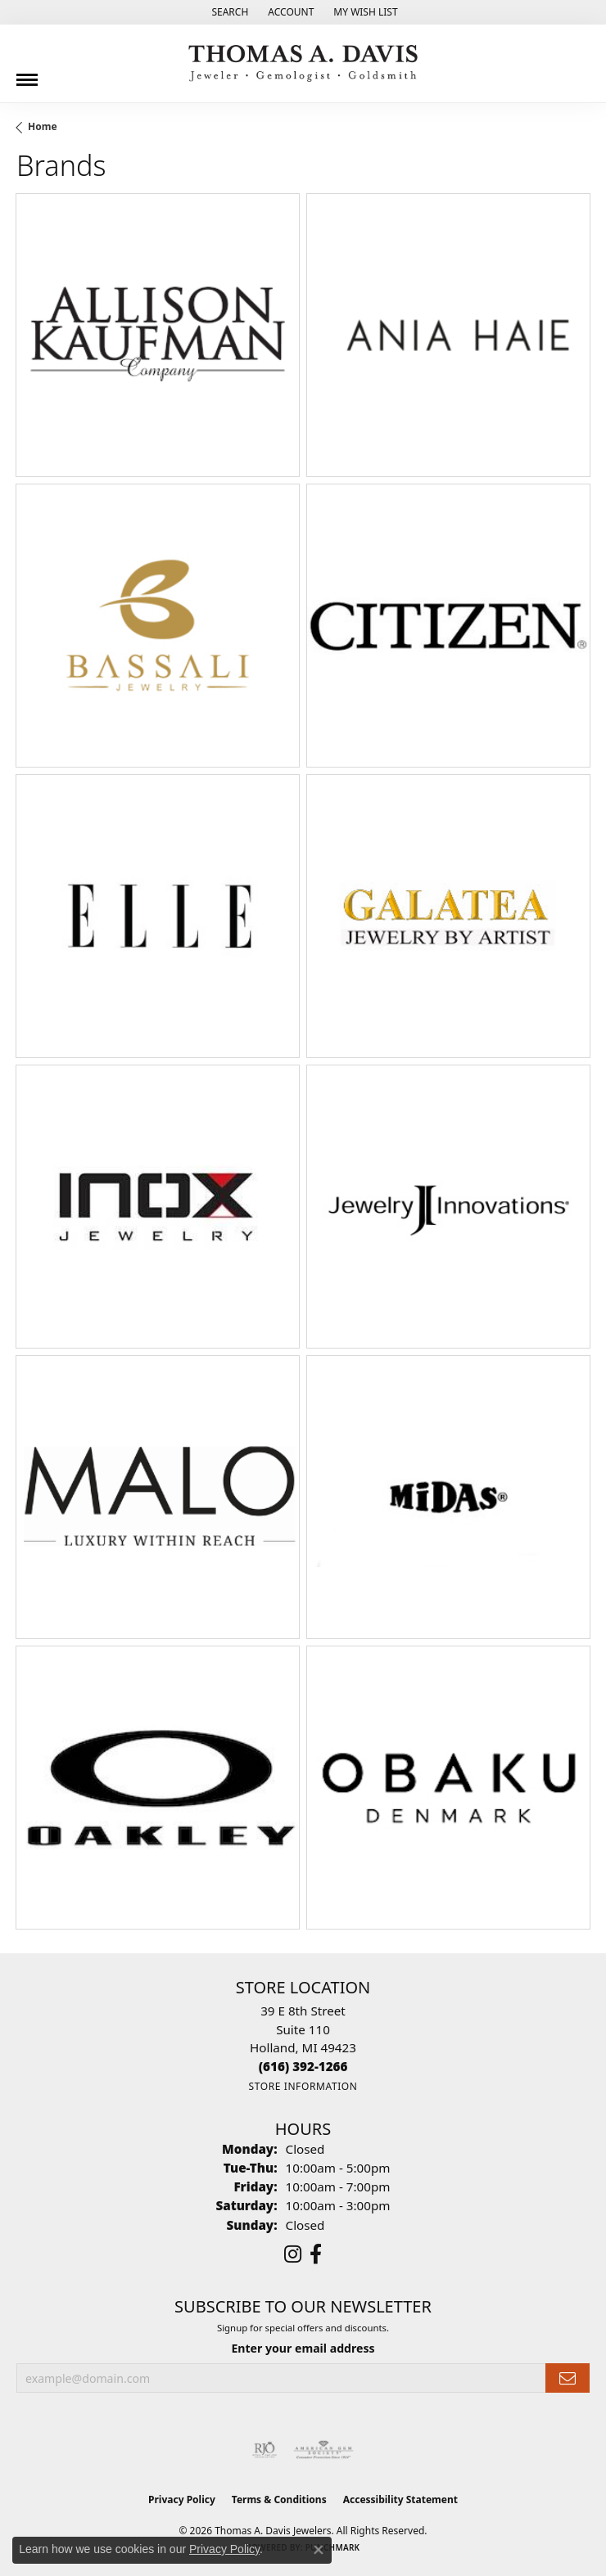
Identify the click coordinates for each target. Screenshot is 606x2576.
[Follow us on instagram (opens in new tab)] (292, 2254)
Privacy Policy (181, 2499)
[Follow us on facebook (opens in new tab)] (316, 2254)
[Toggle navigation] (27, 73)
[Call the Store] (303, 2066)
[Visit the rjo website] (264, 2450)
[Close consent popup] (318, 2550)
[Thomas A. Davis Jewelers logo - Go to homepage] (303, 63)
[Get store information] (302, 2086)
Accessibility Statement (400, 2499)
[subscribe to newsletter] (567, 2378)
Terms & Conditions (279, 2499)
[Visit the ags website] (323, 2450)
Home (42, 126)
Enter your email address (302, 2348)
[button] (228, 12)
